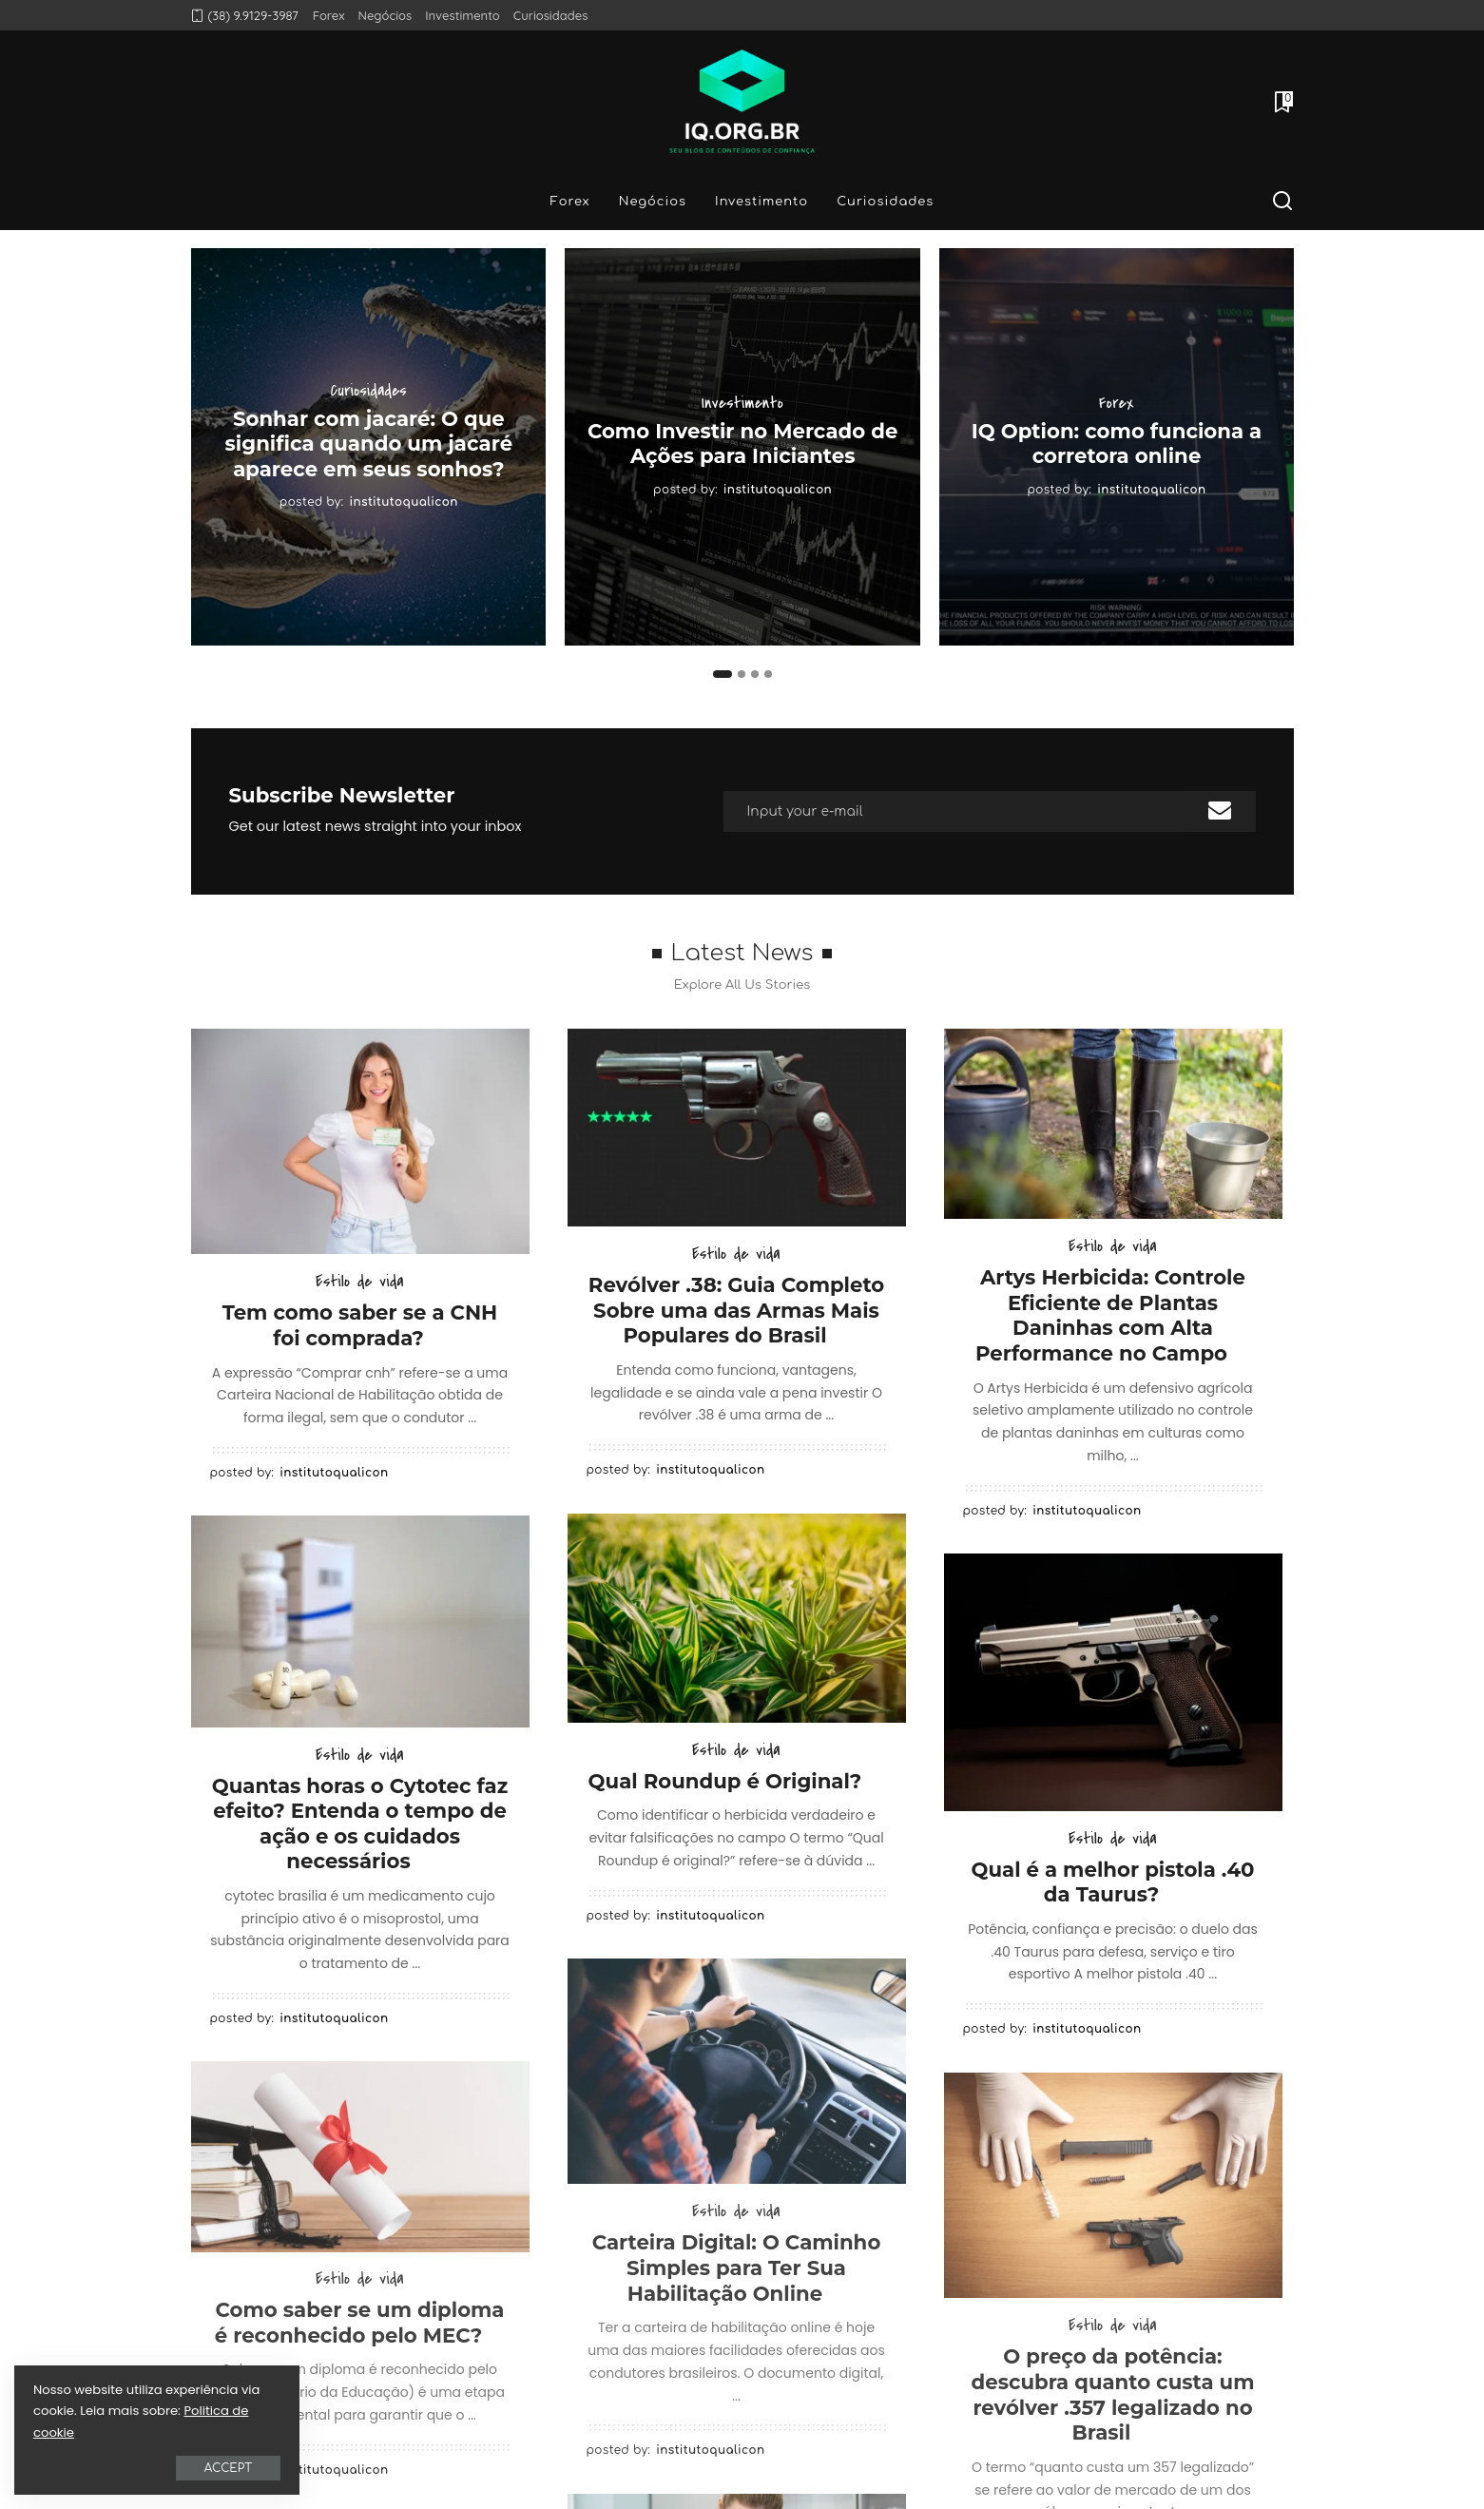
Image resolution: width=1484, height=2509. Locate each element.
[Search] (1282, 201)
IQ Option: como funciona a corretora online (1117, 443)
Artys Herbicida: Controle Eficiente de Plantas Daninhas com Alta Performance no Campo (1110, 1314)
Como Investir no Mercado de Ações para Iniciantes (742, 443)
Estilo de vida (360, 1281)
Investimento (742, 403)
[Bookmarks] (1282, 101)
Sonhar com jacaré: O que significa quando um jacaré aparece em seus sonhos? (368, 443)
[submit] (1220, 811)
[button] (722, 674)
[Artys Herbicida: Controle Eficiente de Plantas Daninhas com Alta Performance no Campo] (1113, 1124)
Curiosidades (369, 390)
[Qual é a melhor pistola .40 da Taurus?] (1113, 1682)
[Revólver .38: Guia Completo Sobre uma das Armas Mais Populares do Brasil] (737, 1127)
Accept (228, 2468)
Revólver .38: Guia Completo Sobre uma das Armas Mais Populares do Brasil (736, 1309)
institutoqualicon (404, 502)
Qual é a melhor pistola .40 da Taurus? (1113, 1882)
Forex (1116, 403)
